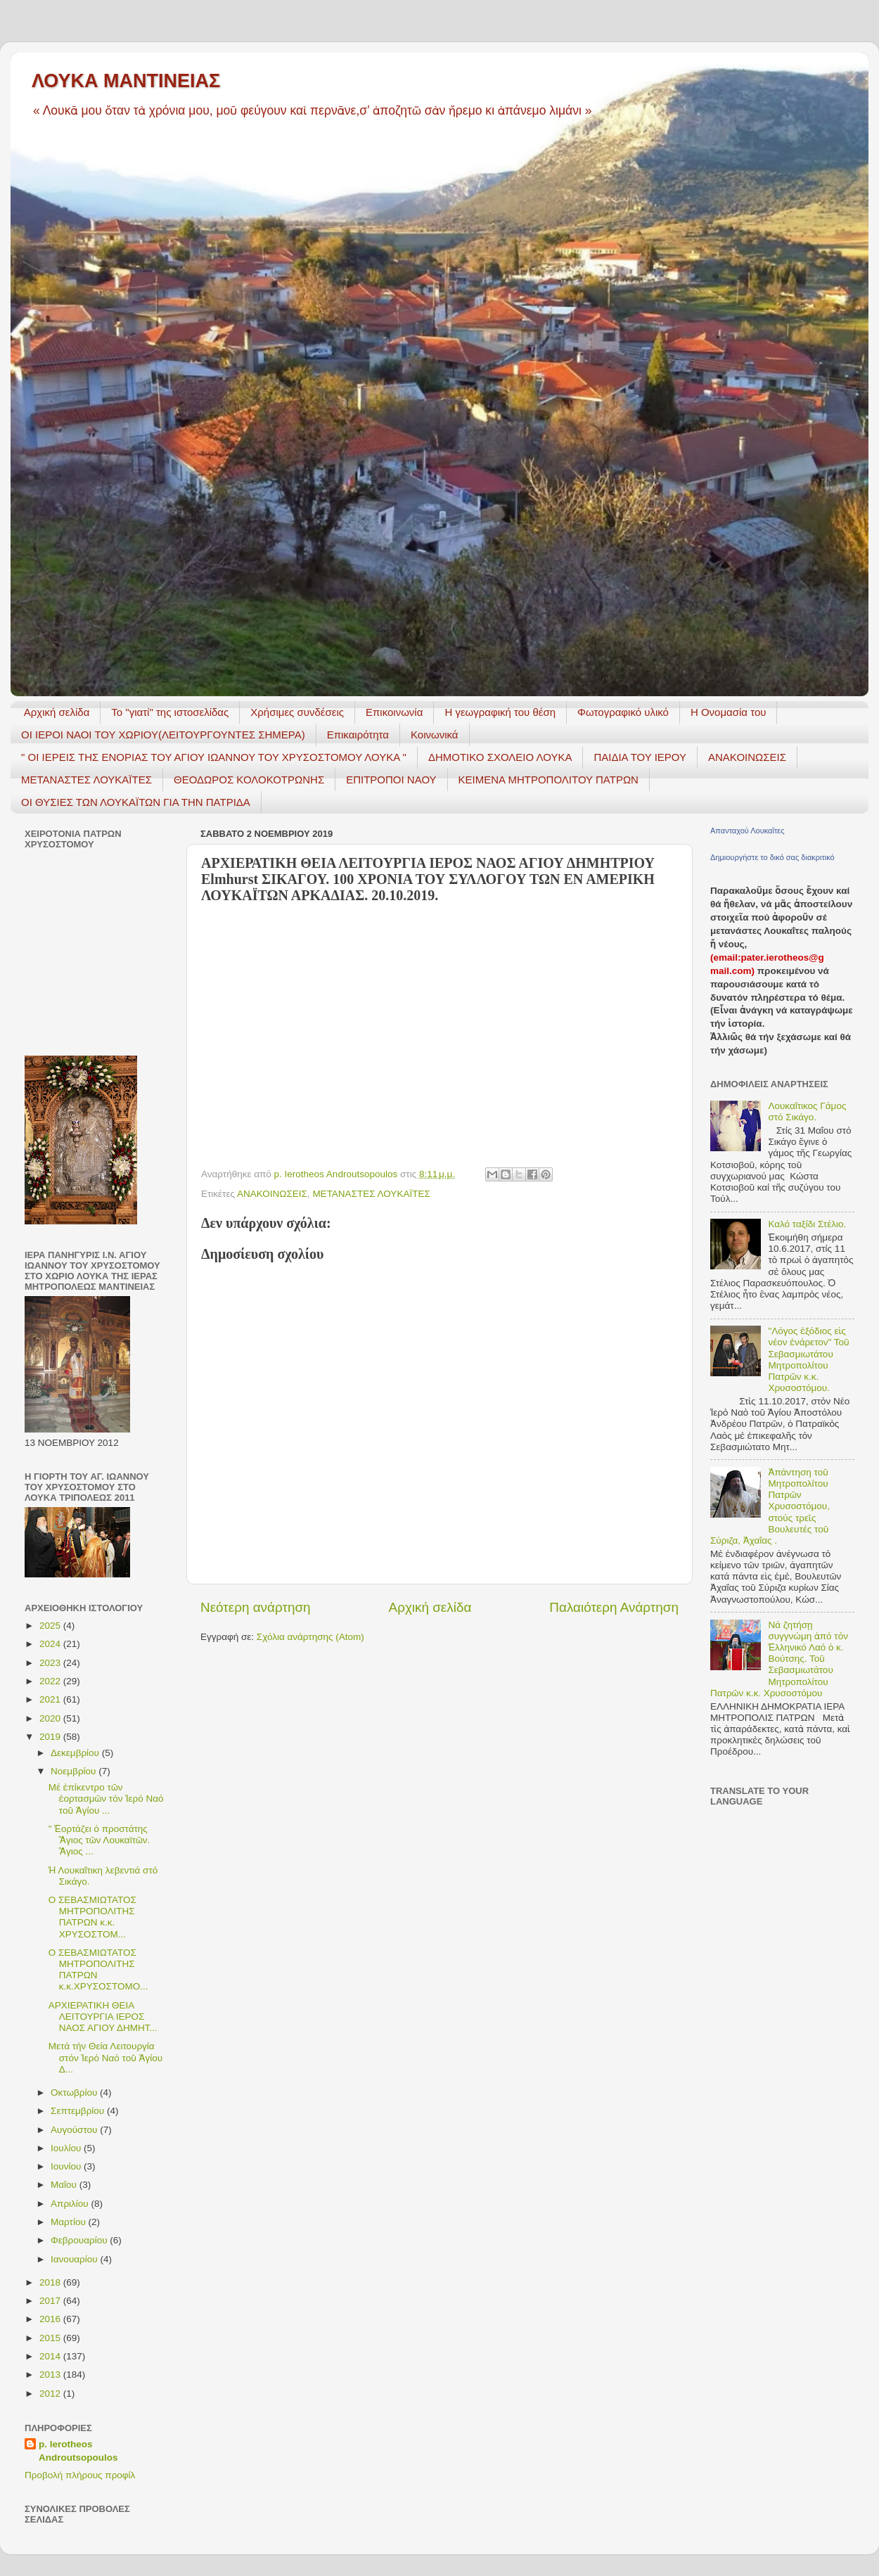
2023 (51, 1663)
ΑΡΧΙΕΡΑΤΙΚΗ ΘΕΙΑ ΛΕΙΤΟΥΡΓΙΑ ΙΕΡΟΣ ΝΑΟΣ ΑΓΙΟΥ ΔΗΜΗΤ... (103, 2016)
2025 (51, 1625)
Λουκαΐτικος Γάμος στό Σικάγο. (807, 1111)
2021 (51, 1699)
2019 (51, 1736)
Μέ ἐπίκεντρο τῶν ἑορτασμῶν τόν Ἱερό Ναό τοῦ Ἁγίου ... (106, 1798)
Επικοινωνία (394, 712)
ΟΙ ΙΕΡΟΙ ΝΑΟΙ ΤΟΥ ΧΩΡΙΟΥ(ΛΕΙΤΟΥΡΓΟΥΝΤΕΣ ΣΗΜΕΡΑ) (163, 735)
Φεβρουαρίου (80, 2240)
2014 (51, 2356)
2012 (51, 2393)
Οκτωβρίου (75, 2092)
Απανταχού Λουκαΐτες (747, 830)
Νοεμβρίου (74, 1771)
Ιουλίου (67, 2148)
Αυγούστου (75, 2130)
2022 (51, 1681)
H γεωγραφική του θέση (500, 712)
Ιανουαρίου (75, 2259)
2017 (51, 2300)
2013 (51, 2374)
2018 (51, 2282)
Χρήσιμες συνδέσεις (297, 712)
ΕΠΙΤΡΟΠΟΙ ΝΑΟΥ (391, 780)
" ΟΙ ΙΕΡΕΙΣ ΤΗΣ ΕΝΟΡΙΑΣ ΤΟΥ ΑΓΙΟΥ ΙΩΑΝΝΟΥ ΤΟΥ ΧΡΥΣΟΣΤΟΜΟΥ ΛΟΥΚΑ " (213, 757)
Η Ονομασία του (728, 712)
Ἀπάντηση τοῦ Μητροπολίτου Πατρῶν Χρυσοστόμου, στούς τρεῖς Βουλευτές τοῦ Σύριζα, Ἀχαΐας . (770, 1506)
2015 (51, 2338)
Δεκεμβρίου (76, 1753)
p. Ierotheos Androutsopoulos (78, 2451)
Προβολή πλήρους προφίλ (80, 2475)
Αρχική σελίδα (57, 712)
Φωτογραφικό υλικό (623, 712)
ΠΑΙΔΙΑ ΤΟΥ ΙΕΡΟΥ (640, 757)
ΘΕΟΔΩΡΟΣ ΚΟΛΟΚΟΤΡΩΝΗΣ (249, 780)
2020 (51, 1718)
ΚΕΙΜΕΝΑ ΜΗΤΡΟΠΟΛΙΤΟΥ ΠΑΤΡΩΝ (548, 780)
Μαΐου (65, 2184)
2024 (51, 1644)
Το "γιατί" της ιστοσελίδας (170, 712)
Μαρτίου (70, 2222)
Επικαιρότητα (358, 735)
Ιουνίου (67, 2166)
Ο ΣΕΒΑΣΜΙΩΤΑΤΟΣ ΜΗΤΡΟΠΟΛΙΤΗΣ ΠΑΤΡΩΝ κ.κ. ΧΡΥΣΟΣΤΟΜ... (92, 1917)
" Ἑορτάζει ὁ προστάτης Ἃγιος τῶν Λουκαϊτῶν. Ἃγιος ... (99, 1840)
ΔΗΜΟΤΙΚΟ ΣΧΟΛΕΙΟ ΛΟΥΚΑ (500, 757)
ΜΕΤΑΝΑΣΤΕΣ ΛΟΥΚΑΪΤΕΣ (86, 780)
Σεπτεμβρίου (79, 2111)
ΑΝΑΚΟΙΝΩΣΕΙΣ (747, 757)
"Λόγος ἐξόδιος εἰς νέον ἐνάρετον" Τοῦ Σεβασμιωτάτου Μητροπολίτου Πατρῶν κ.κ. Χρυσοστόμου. (808, 1359)
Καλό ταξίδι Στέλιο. (807, 1224)
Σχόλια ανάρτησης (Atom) (310, 1637)
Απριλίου (71, 2203)
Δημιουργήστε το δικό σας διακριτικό (772, 857)
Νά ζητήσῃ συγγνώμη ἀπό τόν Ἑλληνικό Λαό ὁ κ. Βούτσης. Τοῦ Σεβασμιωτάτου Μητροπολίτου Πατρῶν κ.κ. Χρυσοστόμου (779, 1659)
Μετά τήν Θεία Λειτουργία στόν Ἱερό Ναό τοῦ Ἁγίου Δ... (105, 2057)
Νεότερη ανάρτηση (255, 1607)
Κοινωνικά (434, 735)
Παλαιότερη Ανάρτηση (614, 1607)
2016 (51, 2319)
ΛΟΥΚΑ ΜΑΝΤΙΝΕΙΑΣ (126, 80)
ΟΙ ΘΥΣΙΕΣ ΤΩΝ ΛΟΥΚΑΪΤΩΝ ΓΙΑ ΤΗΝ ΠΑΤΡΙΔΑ (135, 802)
